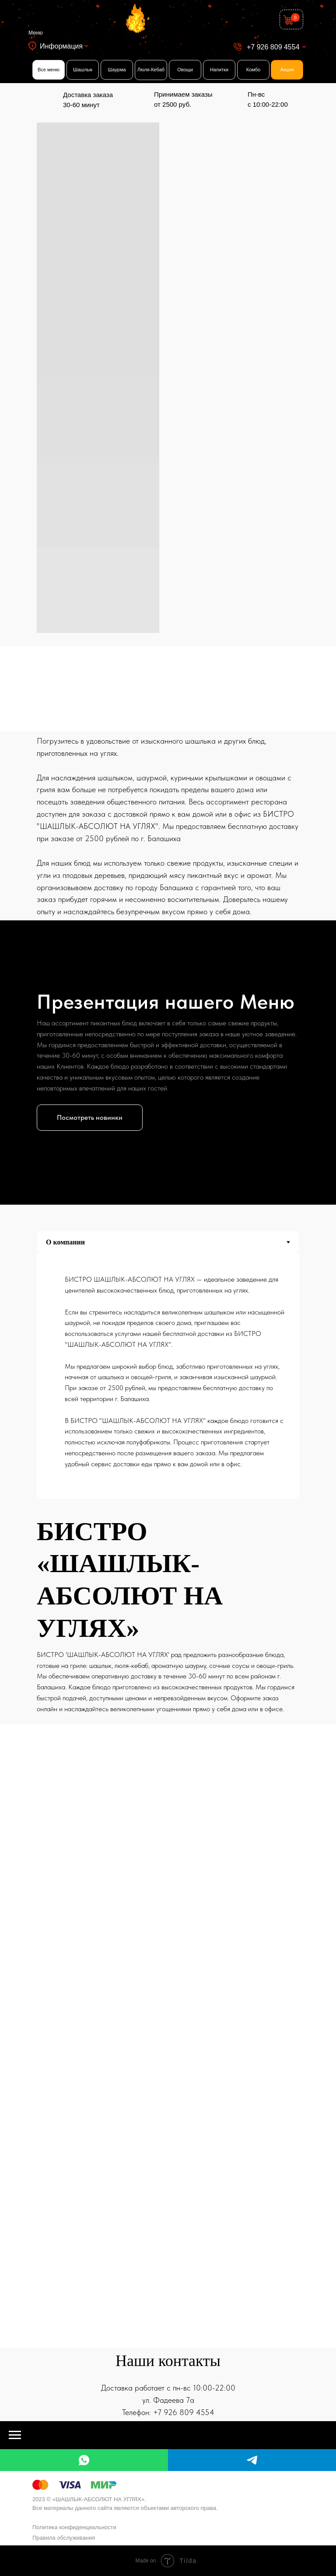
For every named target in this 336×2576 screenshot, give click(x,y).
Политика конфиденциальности (74, 2527)
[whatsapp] (84, 2460)
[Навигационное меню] (15, 2435)
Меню (35, 33)
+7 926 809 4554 (273, 47)
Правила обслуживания (63, 2537)
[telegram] (252, 2460)
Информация (61, 46)
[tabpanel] (168, 1379)
